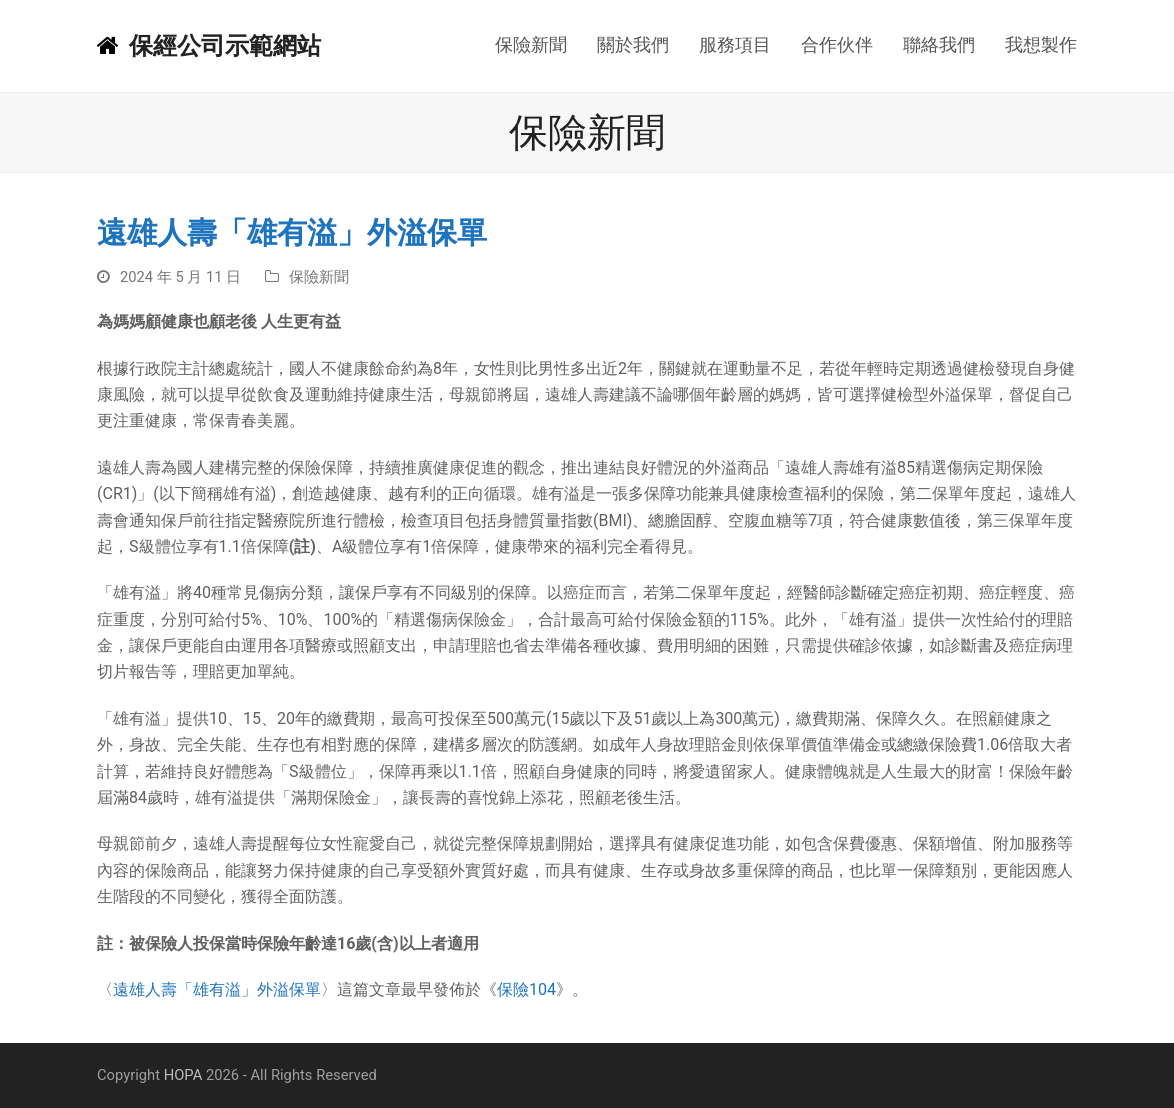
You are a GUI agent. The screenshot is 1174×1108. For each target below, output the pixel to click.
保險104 (526, 989)
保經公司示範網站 (209, 46)
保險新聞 (319, 277)
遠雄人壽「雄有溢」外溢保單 (217, 989)
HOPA (183, 1075)
